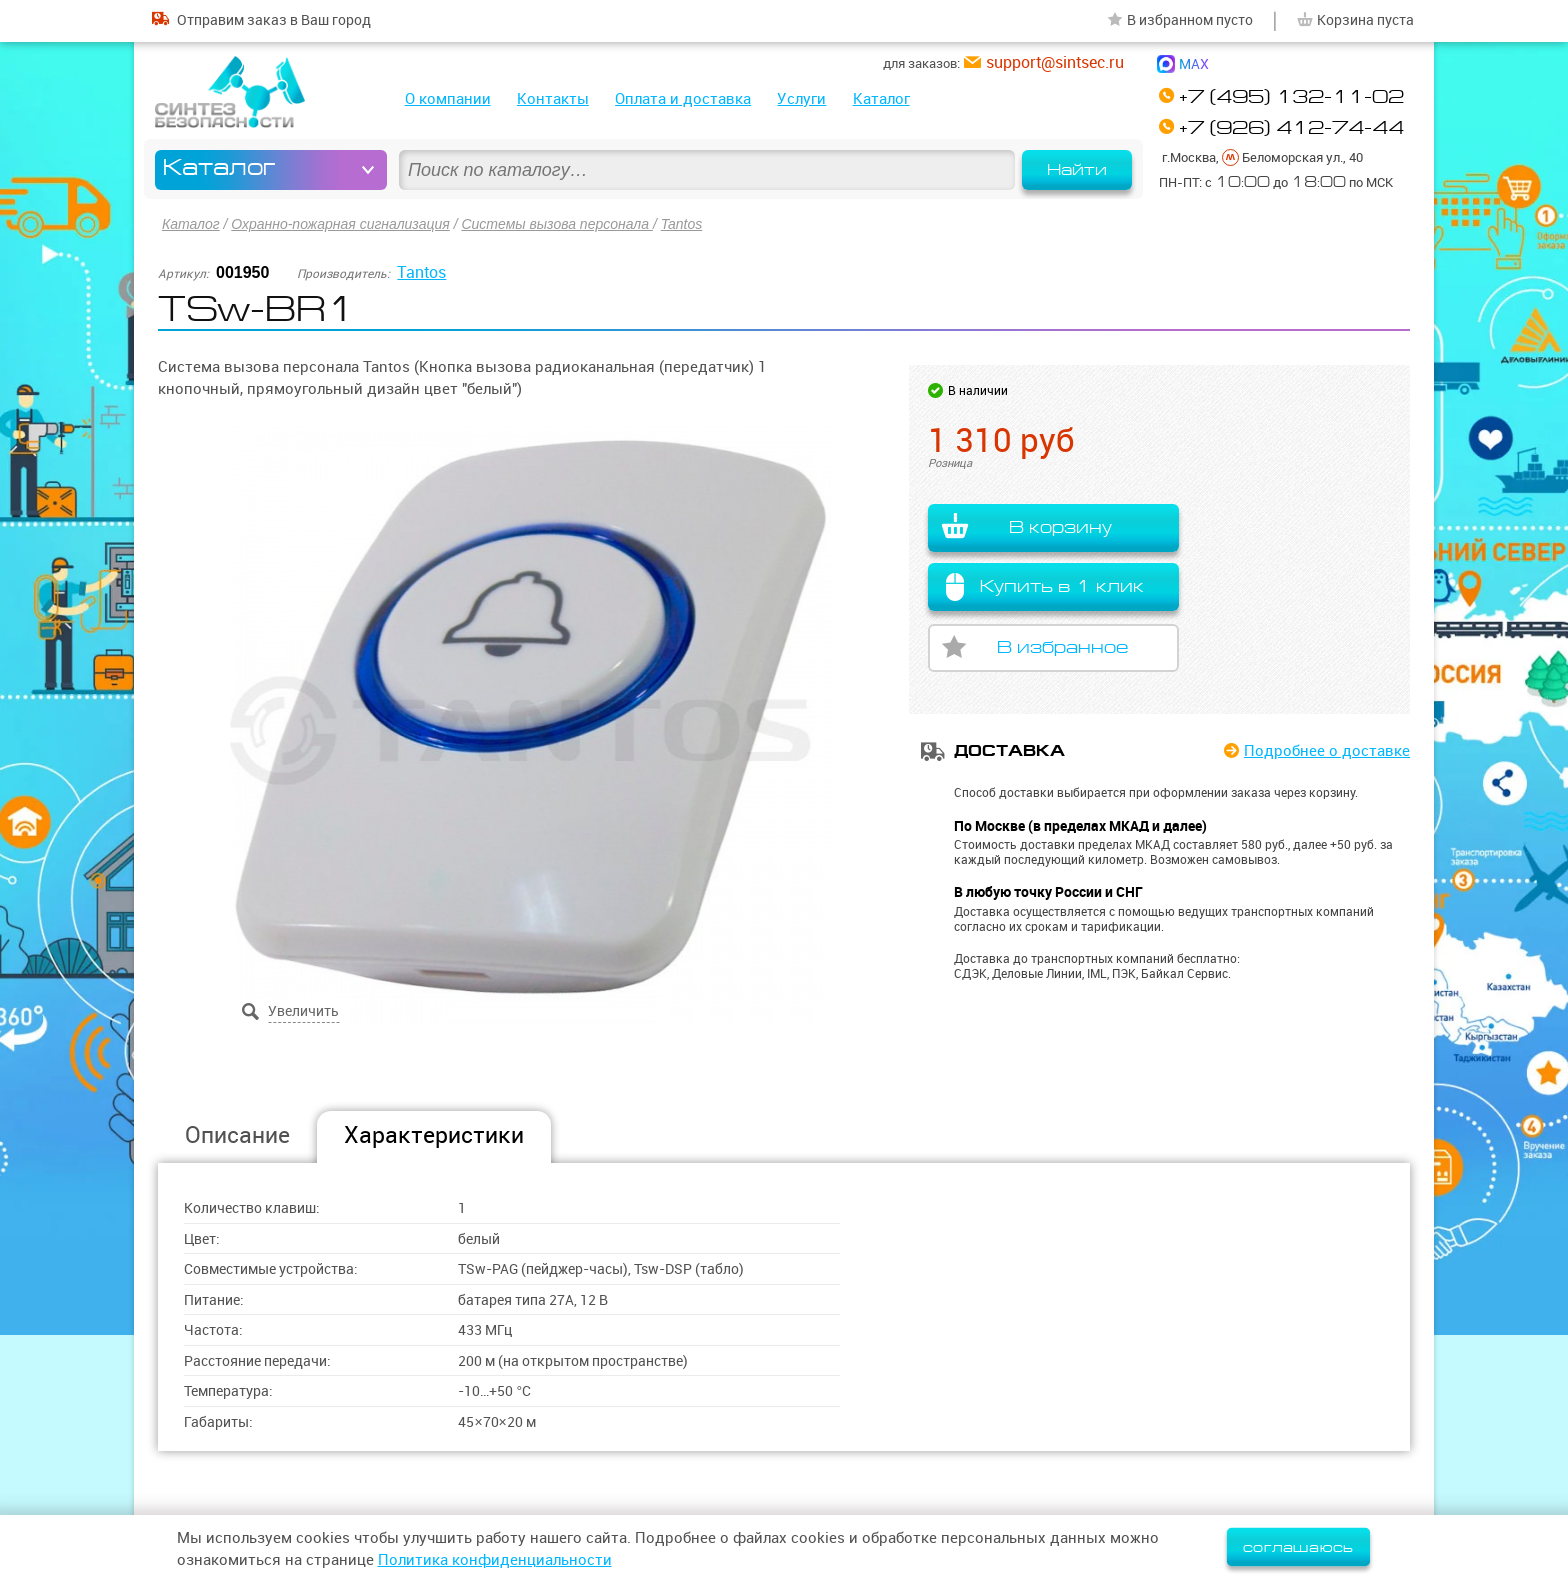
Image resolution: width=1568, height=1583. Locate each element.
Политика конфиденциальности (495, 1559)
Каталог (881, 98)
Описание (237, 1134)
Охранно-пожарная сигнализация (340, 224)
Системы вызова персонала (556, 224)
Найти (1077, 170)
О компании (448, 98)
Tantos (682, 224)
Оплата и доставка (683, 98)
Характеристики (434, 1134)
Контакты (553, 98)
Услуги (801, 98)
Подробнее (1327, 750)
